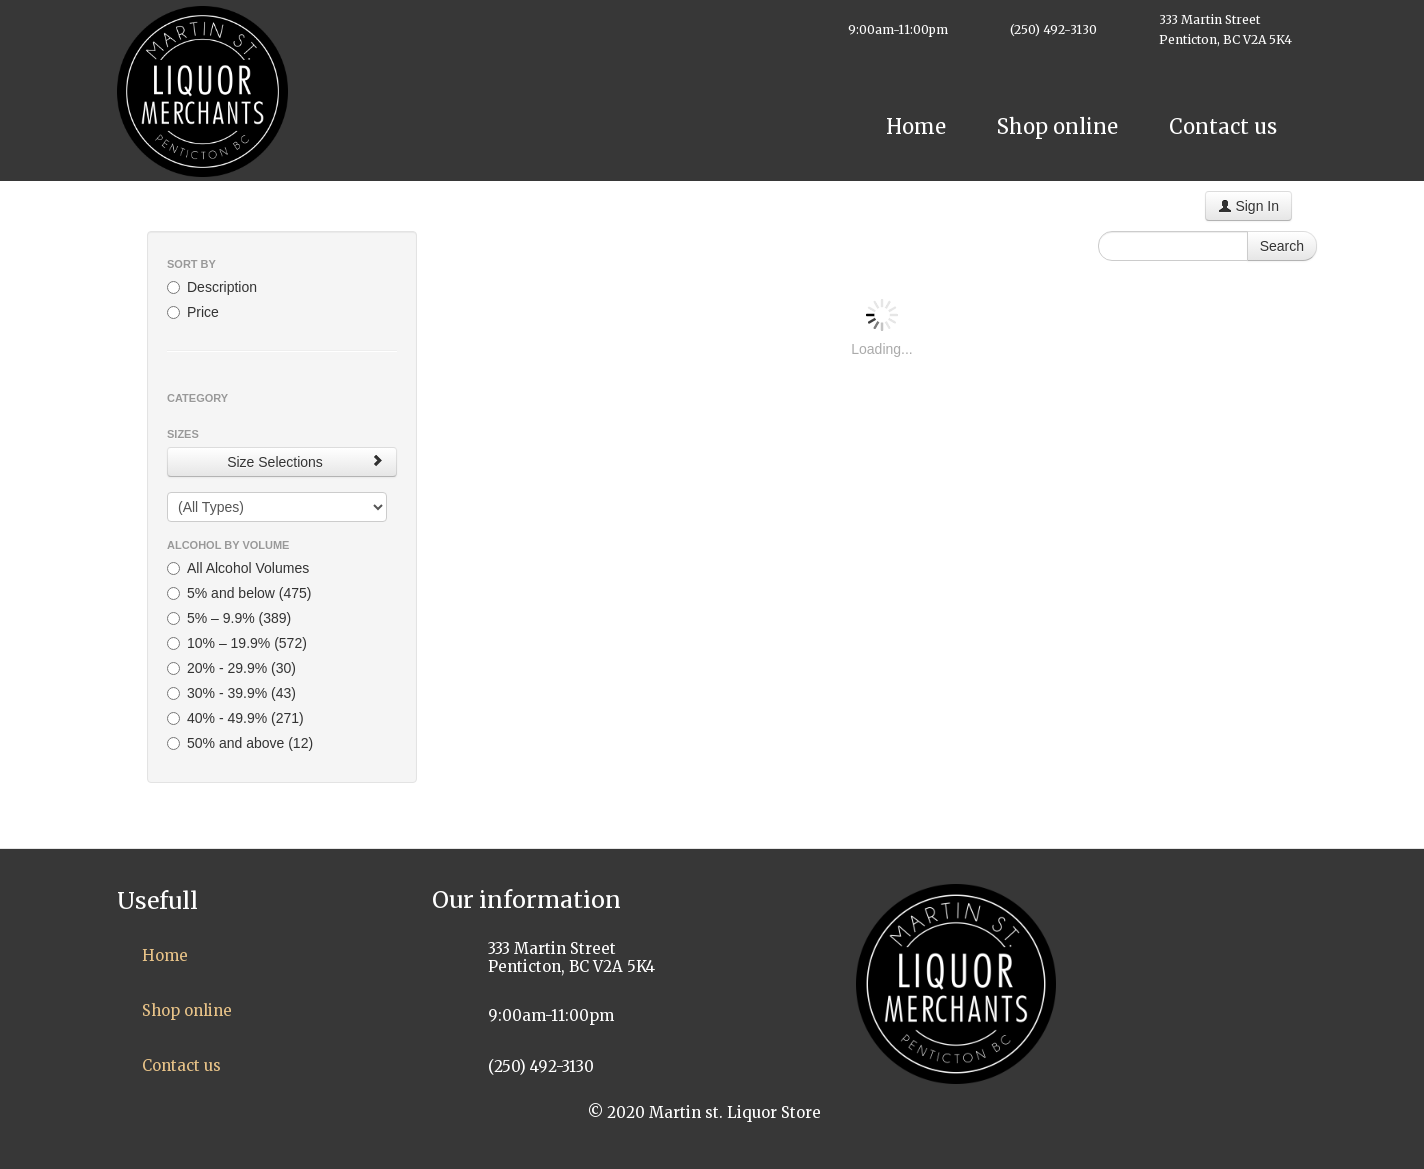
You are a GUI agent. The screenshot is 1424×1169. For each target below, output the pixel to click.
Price (193, 312)
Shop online (1057, 126)
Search (1282, 246)
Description (212, 287)
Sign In (1248, 206)
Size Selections (305, 461)
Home (916, 126)
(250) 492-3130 (1053, 29)
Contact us (1223, 126)
